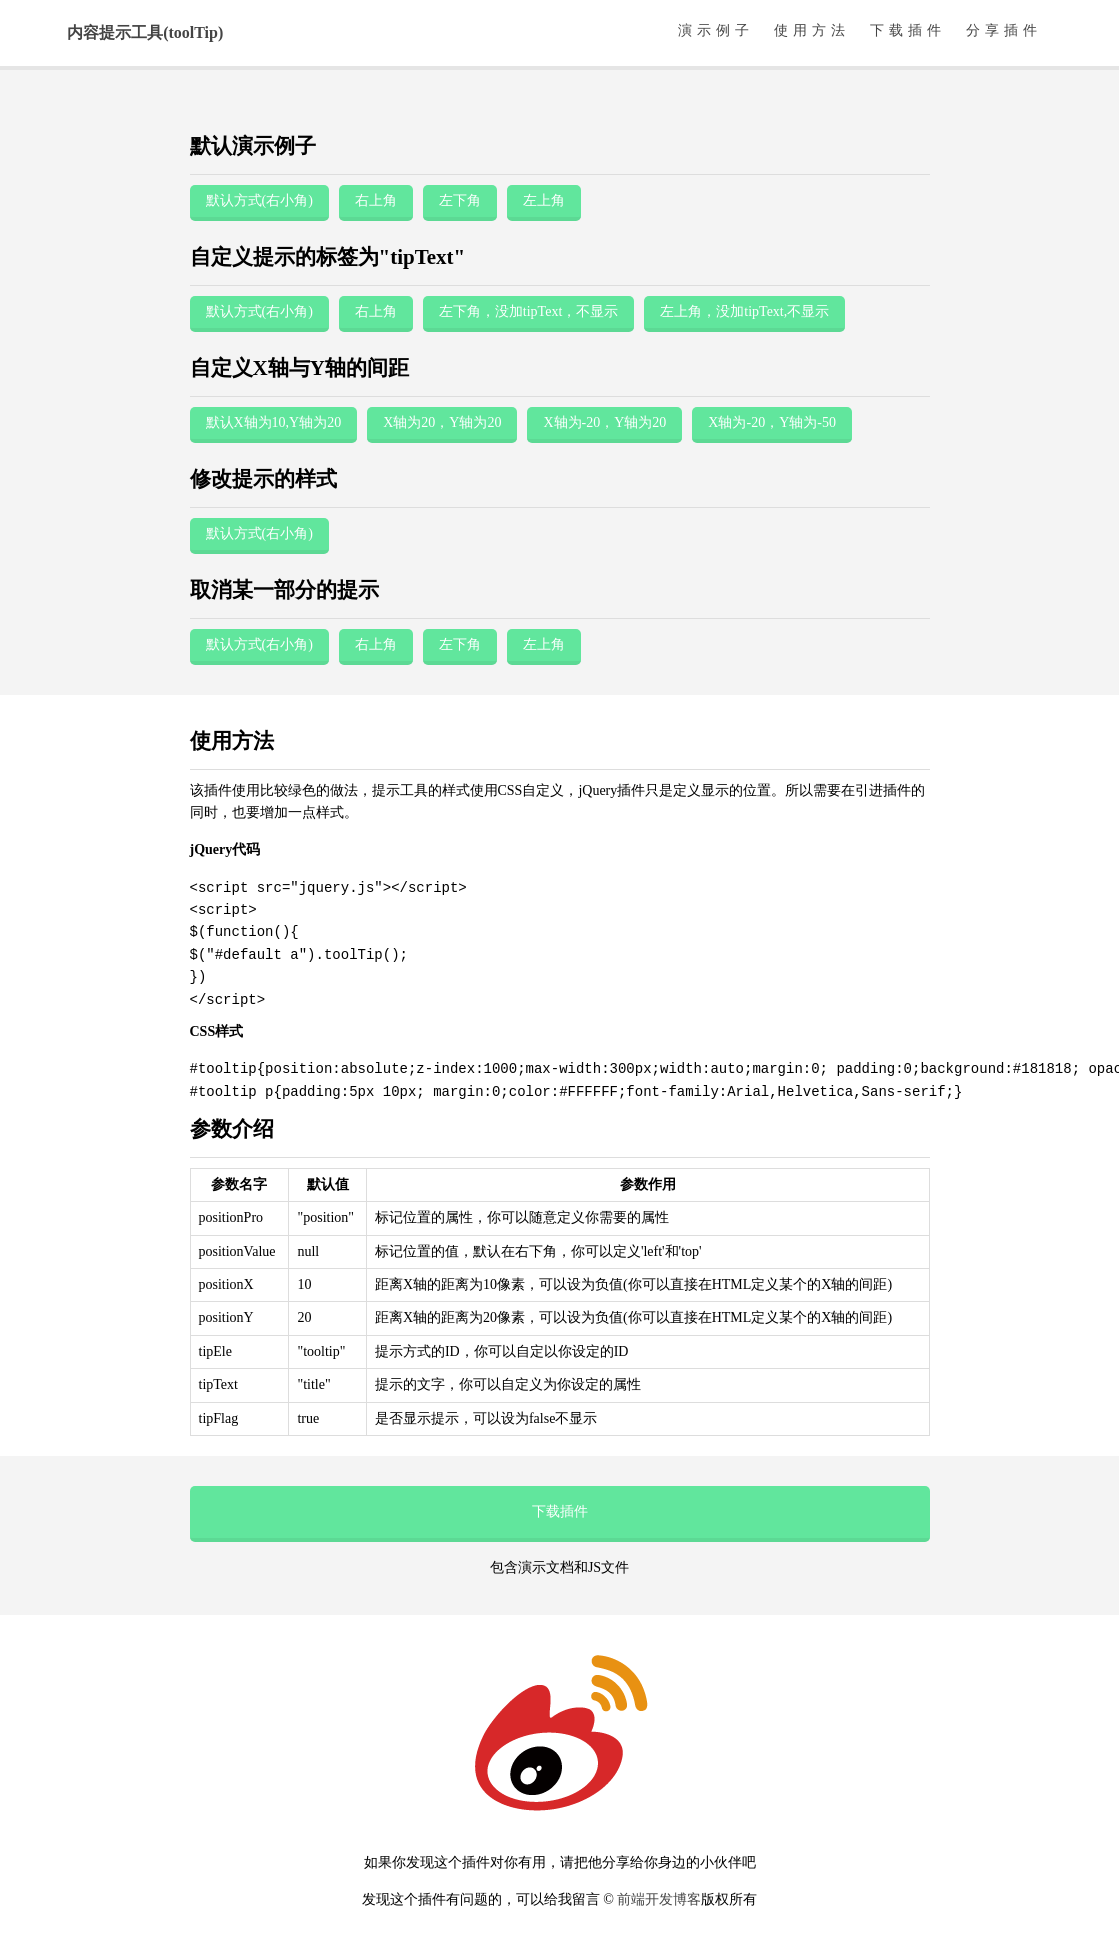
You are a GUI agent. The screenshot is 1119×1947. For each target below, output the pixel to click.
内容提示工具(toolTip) (145, 32)
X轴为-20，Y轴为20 (604, 422)
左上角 (544, 200)
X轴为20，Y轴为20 (442, 422)
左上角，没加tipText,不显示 (744, 311)
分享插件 (1004, 30)
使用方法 (812, 30)
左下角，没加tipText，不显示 (528, 311)
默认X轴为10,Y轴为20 (274, 422)
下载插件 (908, 30)
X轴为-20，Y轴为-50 (772, 422)
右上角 (376, 200)
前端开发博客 (659, 1899)
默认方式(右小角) (259, 200)
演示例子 (716, 30)
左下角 (460, 200)
